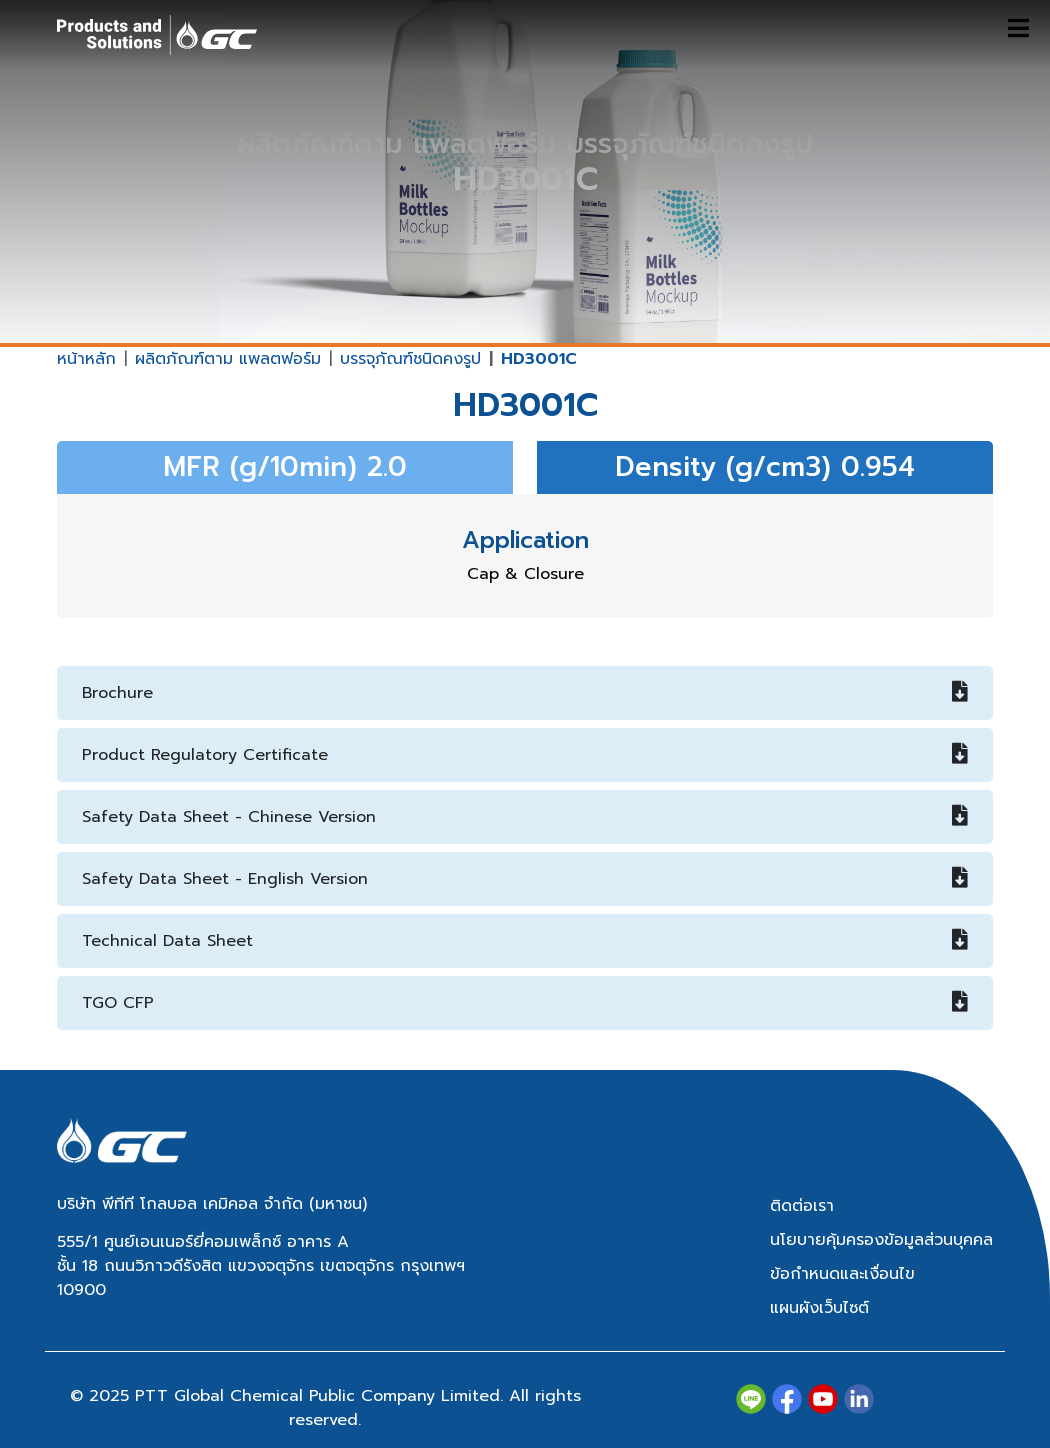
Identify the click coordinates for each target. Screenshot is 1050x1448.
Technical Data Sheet (525, 941)
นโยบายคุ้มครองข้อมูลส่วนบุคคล (881, 1240)
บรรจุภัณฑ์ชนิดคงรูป (410, 359)
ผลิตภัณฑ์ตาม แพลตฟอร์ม (228, 359)
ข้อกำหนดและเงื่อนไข (842, 1274)
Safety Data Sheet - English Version (525, 879)
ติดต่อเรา (802, 1206)
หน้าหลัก (86, 359)
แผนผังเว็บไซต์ (819, 1308)
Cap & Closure (525, 574)
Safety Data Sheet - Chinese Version (525, 817)
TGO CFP (525, 1003)
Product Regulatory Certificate (525, 755)
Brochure (525, 693)
